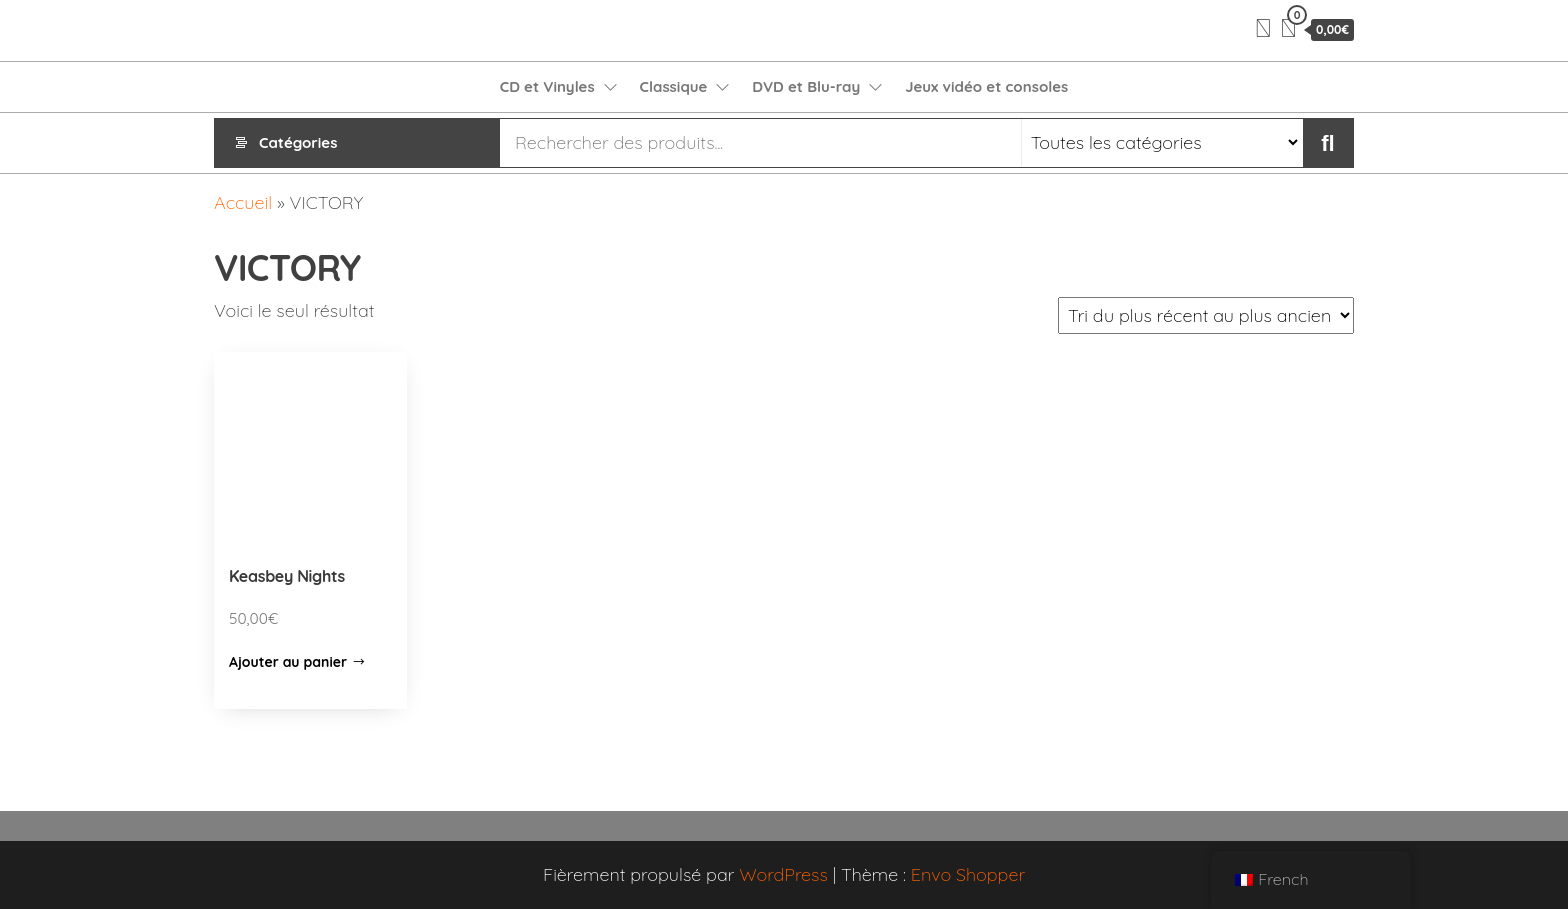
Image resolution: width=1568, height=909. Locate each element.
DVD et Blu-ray (806, 86)
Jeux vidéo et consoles (986, 86)
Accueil (243, 202)
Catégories (298, 142)
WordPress (783, 874)
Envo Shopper (968, 874)
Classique (674, 86)
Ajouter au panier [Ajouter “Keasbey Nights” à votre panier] (288, 662)
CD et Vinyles (547, 86)
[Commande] (1206, 315)
